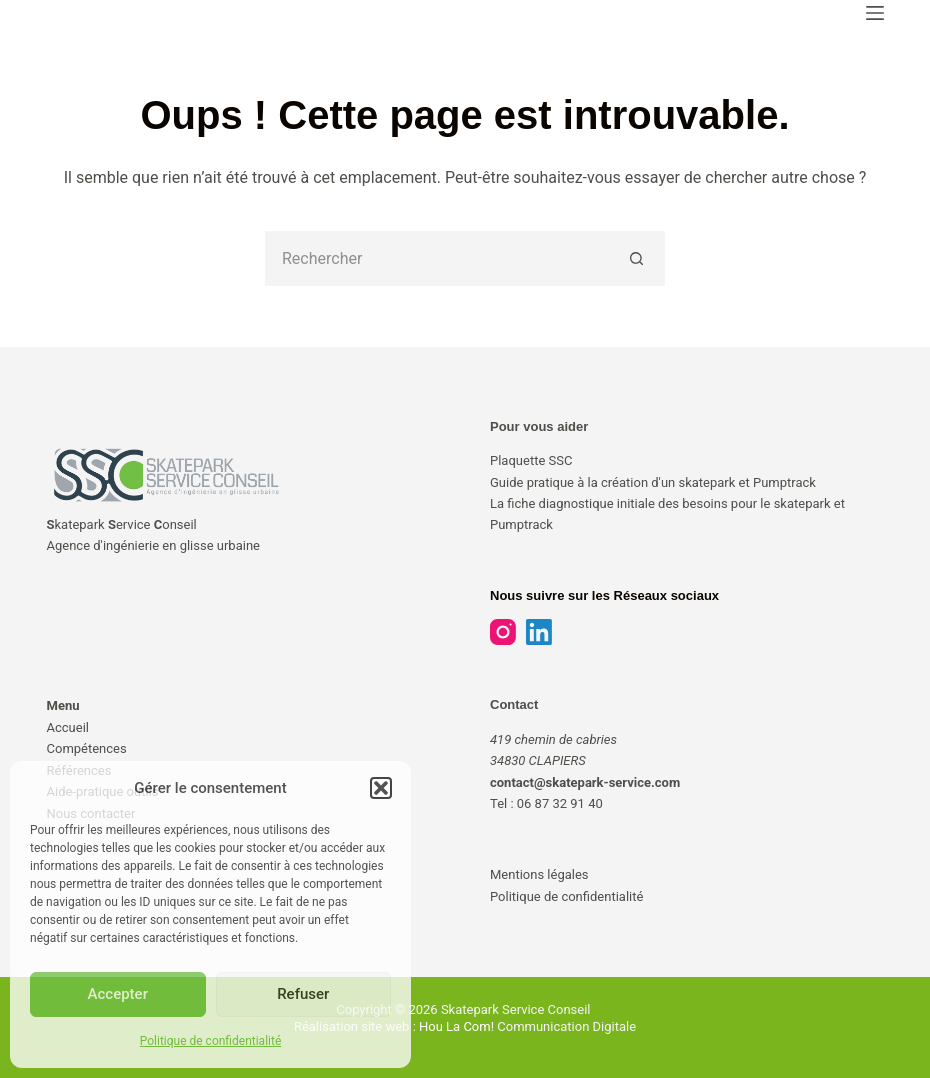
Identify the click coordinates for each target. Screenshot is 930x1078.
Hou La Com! (456, 1026)
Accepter (118, 994)
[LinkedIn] (539, 632)
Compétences (87, 748)
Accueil (68, 727)
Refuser (303, 994)
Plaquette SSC (531, 460)
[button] (381, 788)
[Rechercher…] (437, 258)
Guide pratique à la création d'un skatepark (614, 482)
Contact (514, 704)
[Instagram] (503, 632)
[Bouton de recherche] (637, 258)
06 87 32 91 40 (560, 803)
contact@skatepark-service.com (585, 782)
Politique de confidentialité (211, 1041)
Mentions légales (539, 874)
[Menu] (875, 13)
